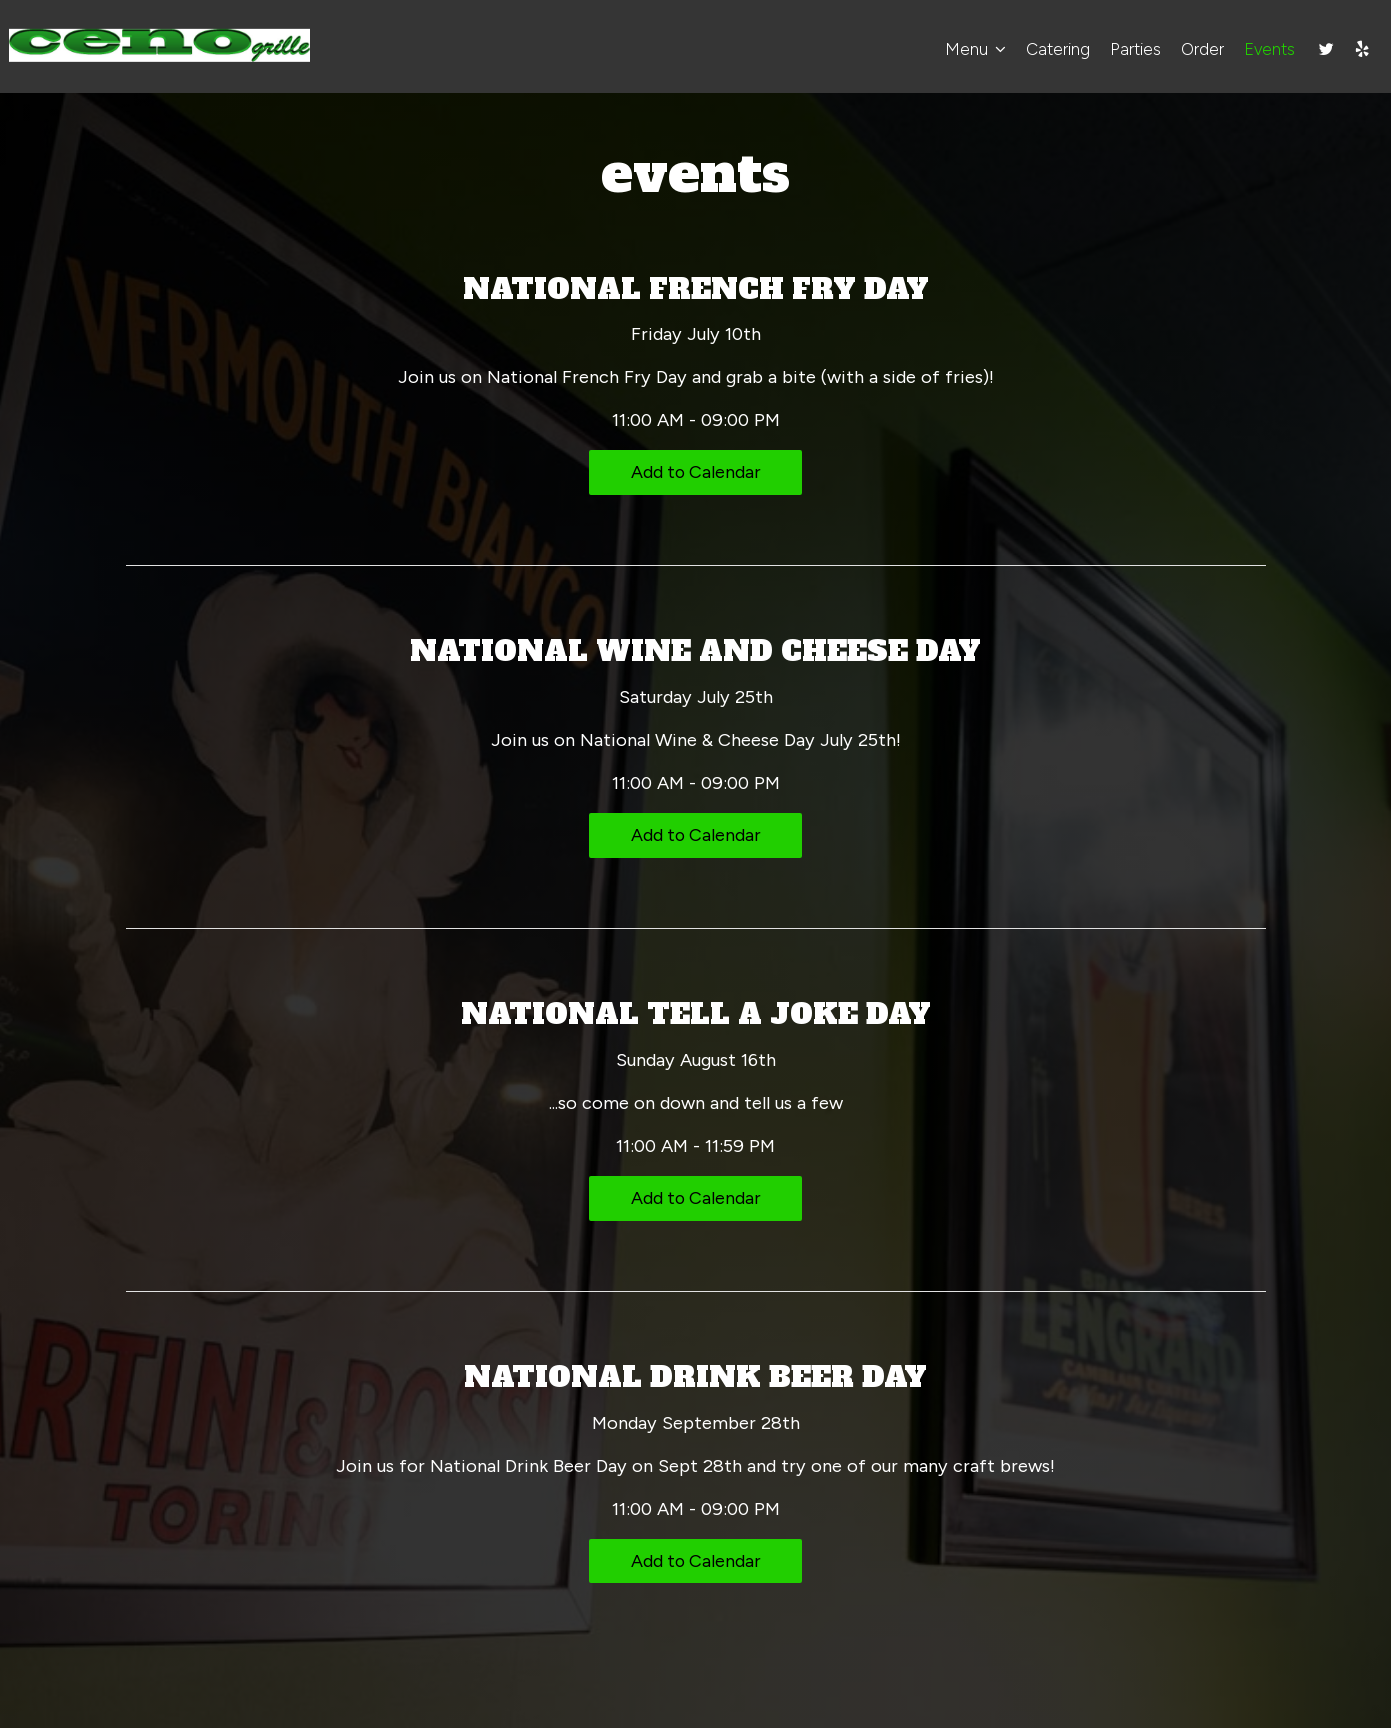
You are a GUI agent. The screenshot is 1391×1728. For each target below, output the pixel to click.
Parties (1132, 50)
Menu (972, 50)
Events (1266, 50)
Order (1199, 50)
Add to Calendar (695, 472)
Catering (1055, 50)
